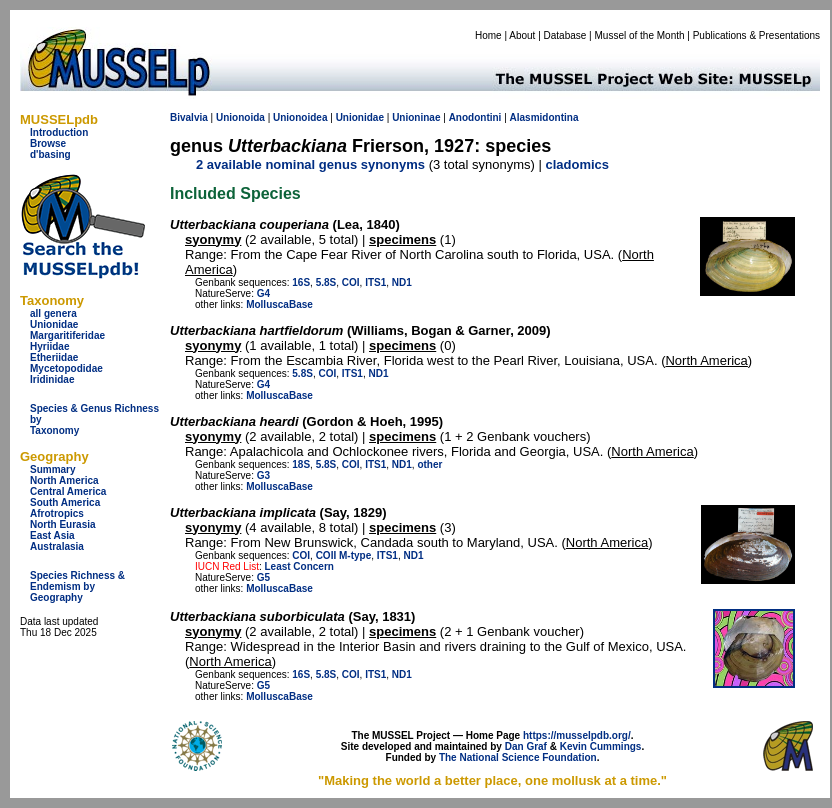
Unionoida (240, 117)
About (522, 35)
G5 (263, 577)
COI (351, 282)
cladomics (577, 164)
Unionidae (54, 324)
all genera (53, 313)
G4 (263, 293)
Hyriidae (49, 346)
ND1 (402, 282)
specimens (402, 239)
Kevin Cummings (601, 746)
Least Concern (298, 566)
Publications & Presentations (756, 35)
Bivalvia (189, 117)
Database (565, 35)
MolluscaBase (279, 304)
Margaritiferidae (67, 335)
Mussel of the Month (640, 35)
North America (64, 480)
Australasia (57, 546)
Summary (53, 469)
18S (301, 464)
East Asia (52, 535)
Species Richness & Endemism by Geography (77, 586)
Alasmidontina (544, 117)
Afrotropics (57, 513)
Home (488, 35)
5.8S (326, 282)
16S (301, 282)
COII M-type (344, 555)
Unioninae (416, 117)
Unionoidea (300, 117)
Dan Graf (526, 746)
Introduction (59, 132)
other (429, 464)
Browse (48, 143)
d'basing (50, 154)
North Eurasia (63, 524)
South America (65, 502)
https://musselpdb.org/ (577, 735)
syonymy (213, 239)
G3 (263, 475)
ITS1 (375, 282)
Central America (68, 491)
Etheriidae (54, 357)
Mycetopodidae (66, 368)
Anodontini (475, 117)
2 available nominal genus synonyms (310, 164)
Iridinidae (52, 379)
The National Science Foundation (518, 757)
